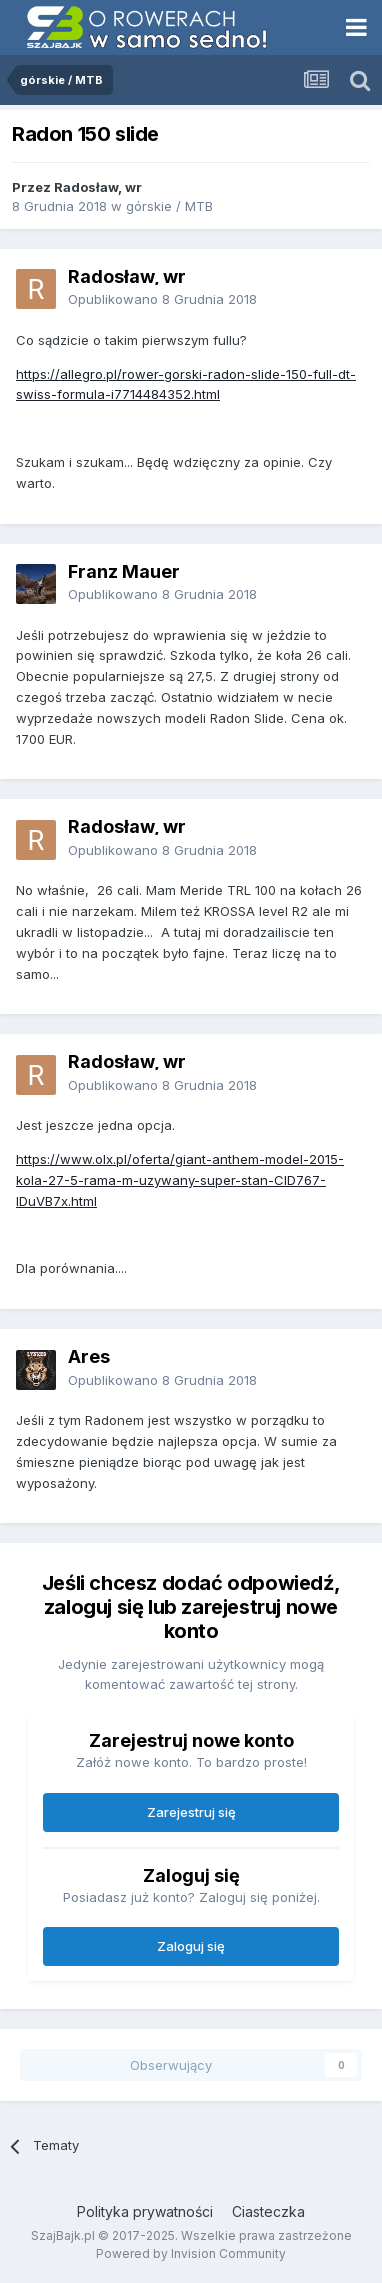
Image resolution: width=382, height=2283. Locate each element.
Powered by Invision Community (191, 2253)
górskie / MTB (169, 206)
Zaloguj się (191, 1946)
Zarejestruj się (191, 1812)
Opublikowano (162, 299)
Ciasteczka (268, 2211)
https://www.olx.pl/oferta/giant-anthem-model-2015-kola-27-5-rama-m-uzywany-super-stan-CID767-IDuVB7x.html (180, 1180)
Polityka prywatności (145, 2211)
